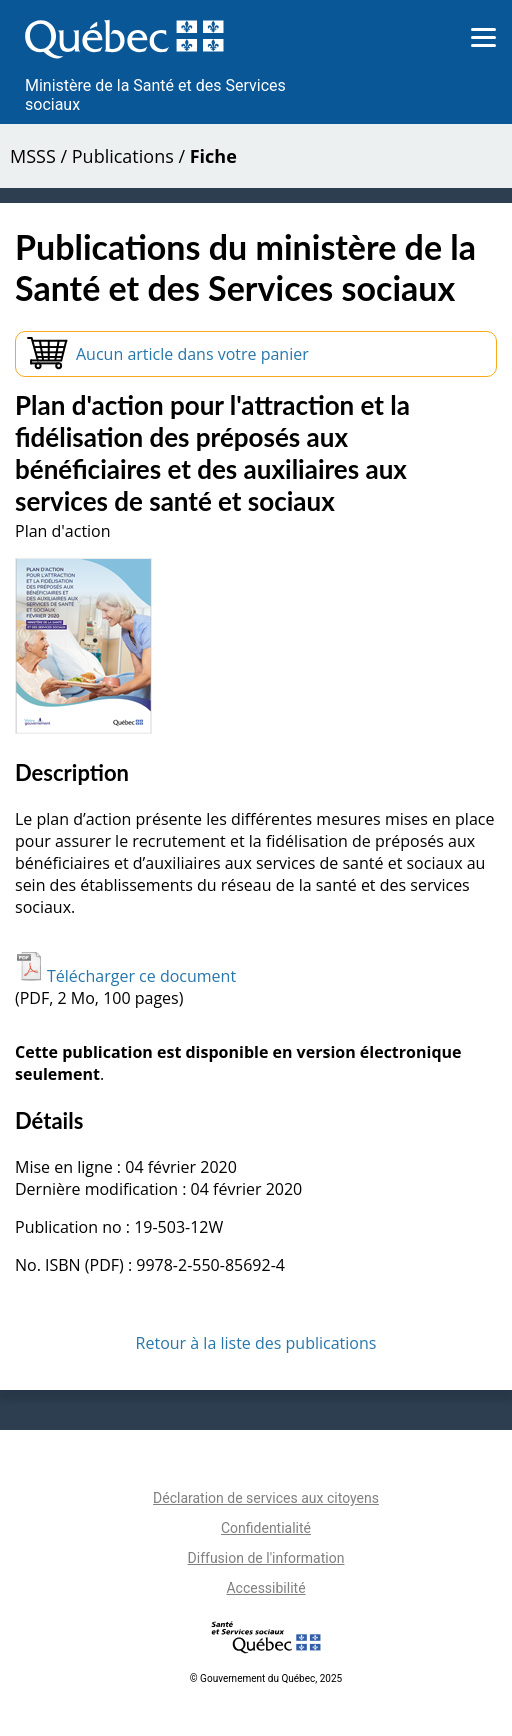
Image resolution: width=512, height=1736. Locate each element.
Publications (123, 156)
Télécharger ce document (125, 976)
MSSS (33, 156)
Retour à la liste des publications (256, 1343)
